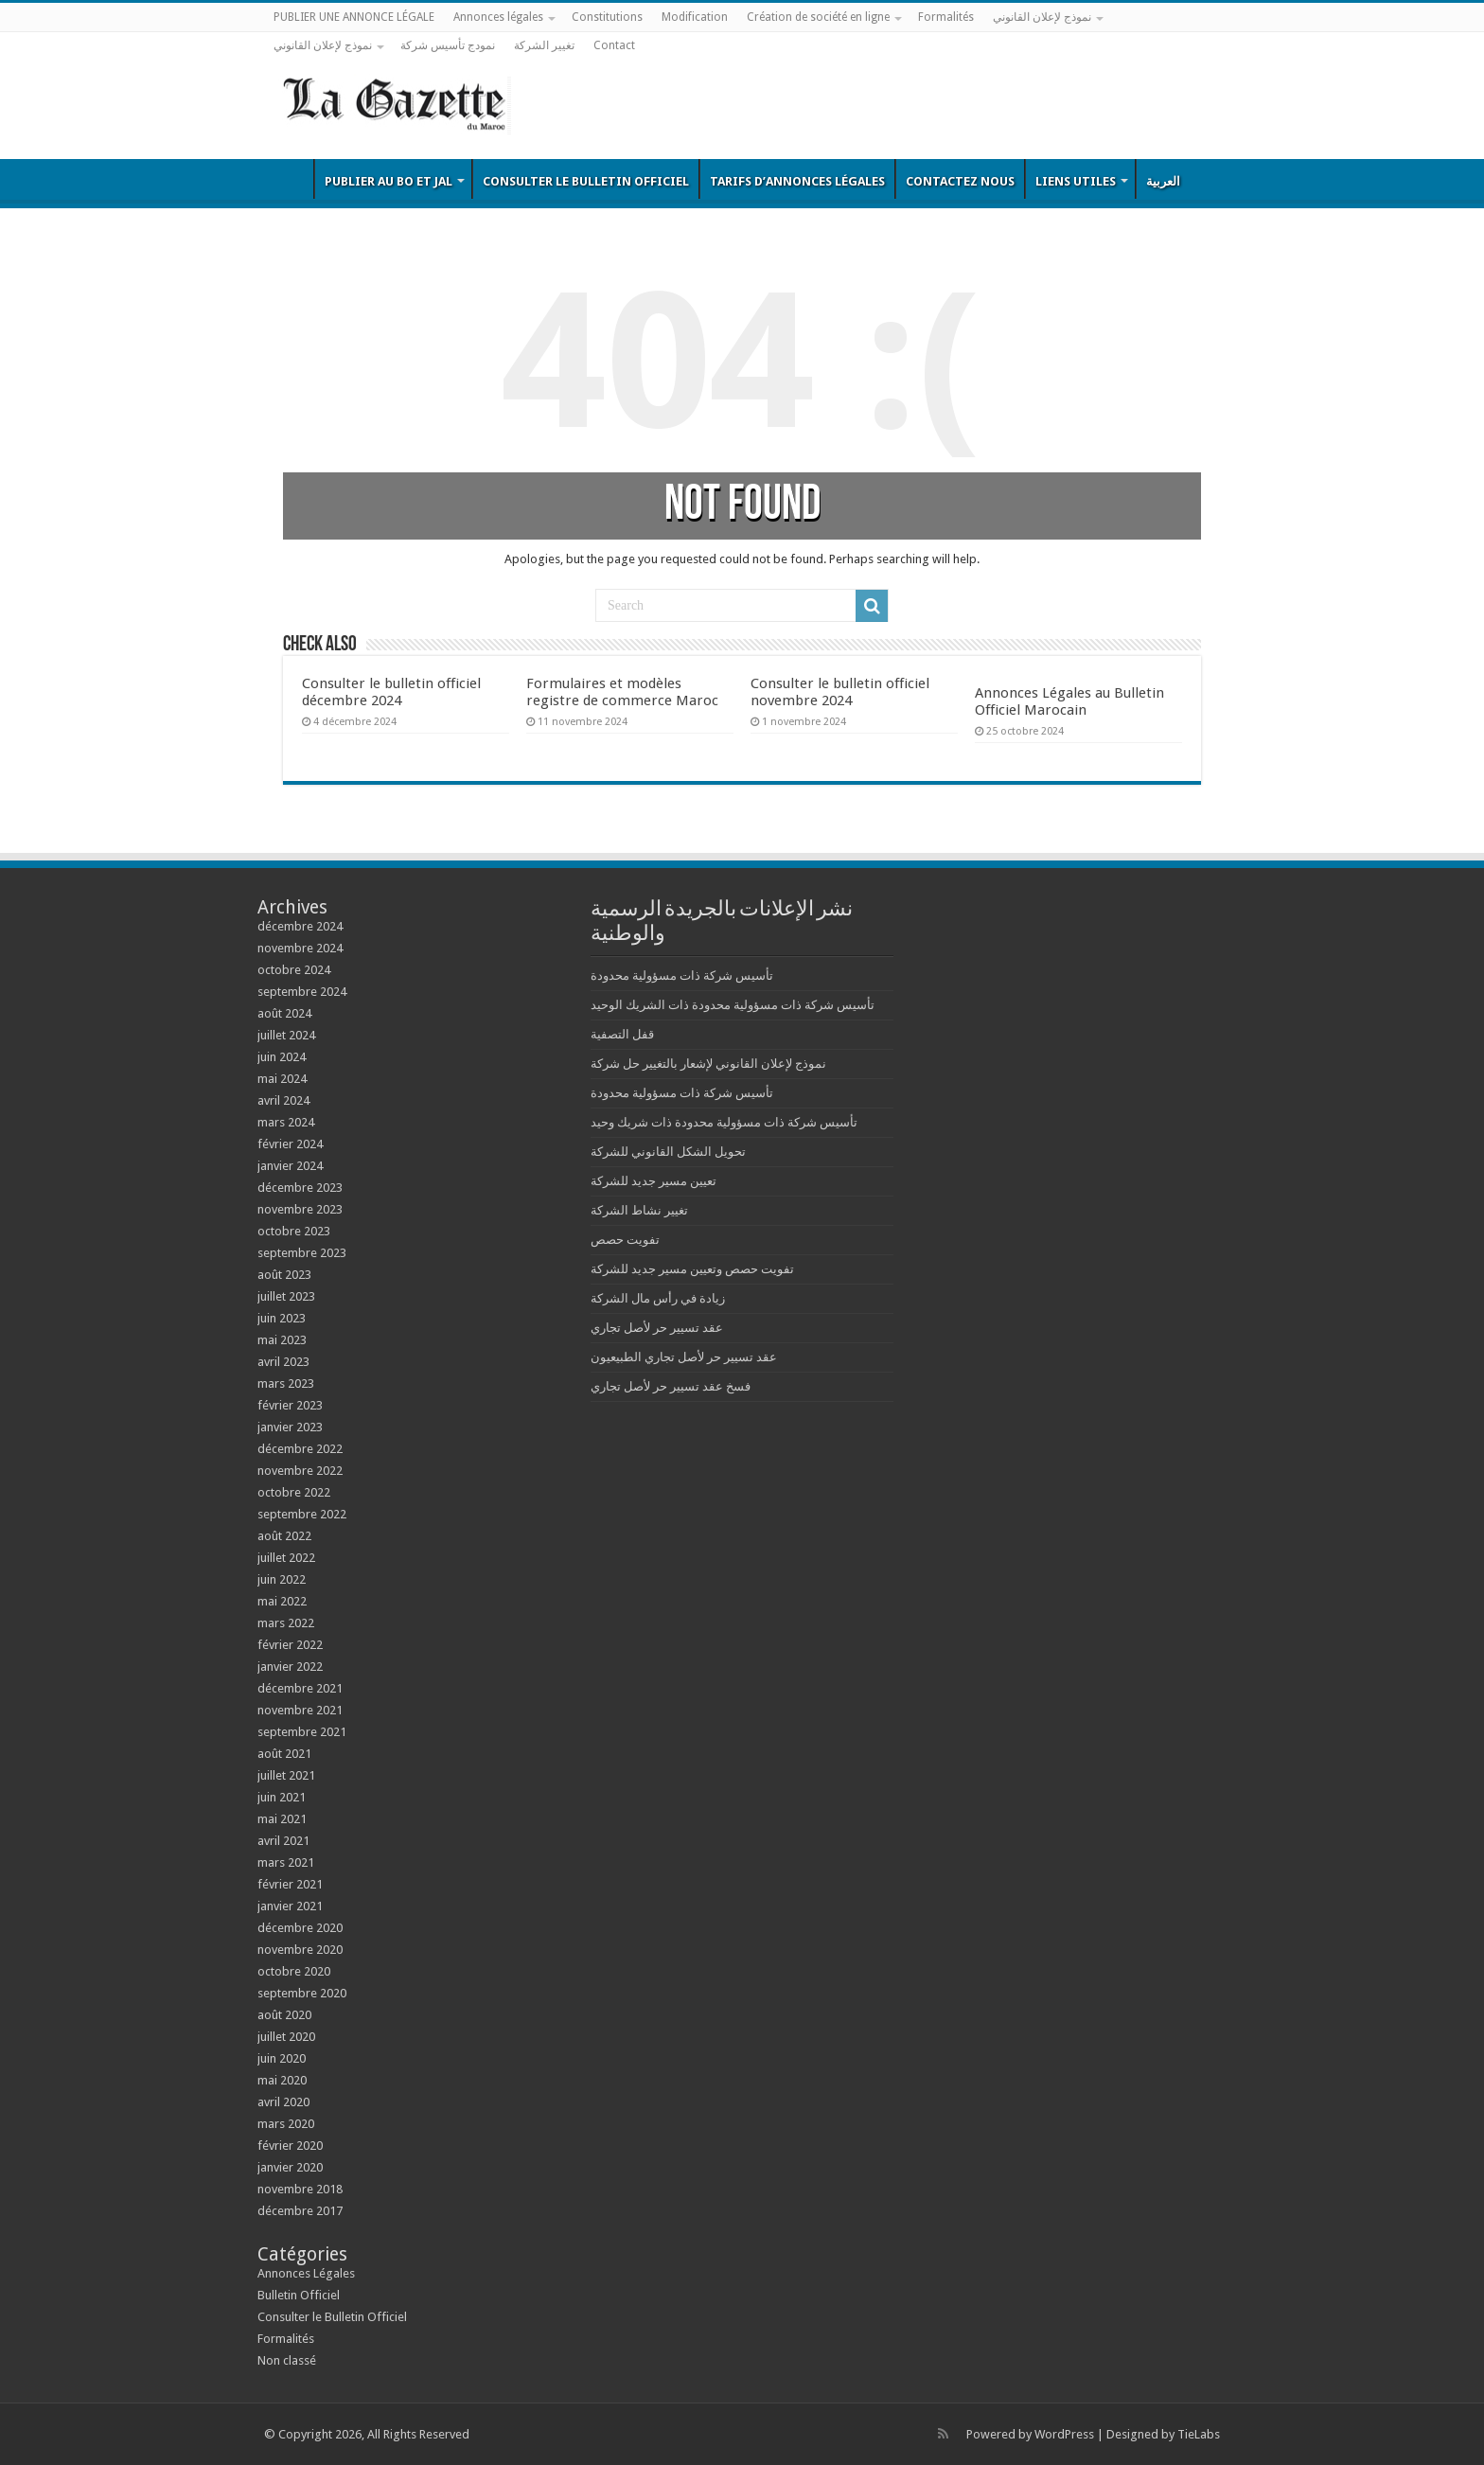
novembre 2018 (300, 2189)
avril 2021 (283, 1841)
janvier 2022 (290, 1666)
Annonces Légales (306, 2273)
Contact (614, 45)
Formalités (946, 17)
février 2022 (290, 1645)
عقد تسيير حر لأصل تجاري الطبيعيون (684, 1357)
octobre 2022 (293, 1492)
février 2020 (290, 2145)
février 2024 (290, 1144)
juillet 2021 (286, 1775)
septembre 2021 (301, 1732)
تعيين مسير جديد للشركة (653, 1181)
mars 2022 (285, 1623)
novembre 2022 (300, 1470)
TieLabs (1198, 2434)
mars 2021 (285, 1862)
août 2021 (284, 1754)
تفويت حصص (625, 1239)
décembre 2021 (300, 1688)
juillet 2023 (286, 1296)
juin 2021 (281, 1797)
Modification (695, 17)
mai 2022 (282, 1601)
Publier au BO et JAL (388, 181)
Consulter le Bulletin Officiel (586, 181)
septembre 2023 (301, 1253)
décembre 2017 (300, 2211)
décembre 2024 (300, 926)
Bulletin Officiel (288, 179)
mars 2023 (285, 1383)
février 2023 (290, 1405)
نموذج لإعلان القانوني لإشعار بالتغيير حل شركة (708, 1063)
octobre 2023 (293, 1231)
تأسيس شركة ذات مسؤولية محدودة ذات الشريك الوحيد (732, 1005)
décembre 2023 (300, 1187)
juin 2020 (281, 2058)
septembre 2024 (301, 991)
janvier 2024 (290, 1166)
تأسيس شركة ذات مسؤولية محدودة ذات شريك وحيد (724, 1122)
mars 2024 (285, 1122)
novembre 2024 (300, 948)
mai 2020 (282, 2080)
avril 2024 (283, 1100)
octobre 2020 (293, 1971)
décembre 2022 (300, 1449)
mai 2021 (282, 1819)
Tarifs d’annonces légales (797, 181)
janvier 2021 (290, 1906)
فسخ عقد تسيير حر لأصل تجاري (671, 1386)
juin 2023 (281, 1318)
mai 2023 (282, 1340)
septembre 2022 (301, 1514)
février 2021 (290, 1884)
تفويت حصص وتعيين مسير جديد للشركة (692, 1269)
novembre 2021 (300, 1710)
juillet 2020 (286, 2037)
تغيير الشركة (544, 45)
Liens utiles (1075, 181)
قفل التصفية (622, 1034)
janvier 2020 (290, 2167)
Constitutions (607, 17)
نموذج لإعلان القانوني (1042, 17)
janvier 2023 (290, 1427)
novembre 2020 (300, 1949)
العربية (1163, 181)
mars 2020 (285, 2124)
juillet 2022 (286, 1558)
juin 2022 (281, 1579)
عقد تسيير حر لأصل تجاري (657, 1328)
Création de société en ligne (818, 17)
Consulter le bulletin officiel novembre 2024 (840, 692)
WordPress (1064, 2434)
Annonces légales (498, 17)
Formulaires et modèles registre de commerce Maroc (622, 692)
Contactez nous (960, 181)
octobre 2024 (293, 970)
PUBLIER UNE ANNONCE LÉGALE (354, 17)
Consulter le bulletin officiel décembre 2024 (391, 692)
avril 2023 (283, 1362)
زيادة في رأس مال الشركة (658, 1298)
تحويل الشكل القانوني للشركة (668, 1151)
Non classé (286, 2360)
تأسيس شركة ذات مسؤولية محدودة (682, 975)
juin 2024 (281, 1057)
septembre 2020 (301, 1993)
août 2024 (284, 1013)
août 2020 (284, 2015)
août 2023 (284, 1275)
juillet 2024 (286, 1035)
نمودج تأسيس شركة (447, 45)
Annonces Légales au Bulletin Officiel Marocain (1069, 701)
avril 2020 (283, 2102)
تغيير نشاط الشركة (639, 1210)
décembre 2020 (300, 1928)
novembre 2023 (300, 1209)
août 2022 (284, 1536)
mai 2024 (282, 1079)
